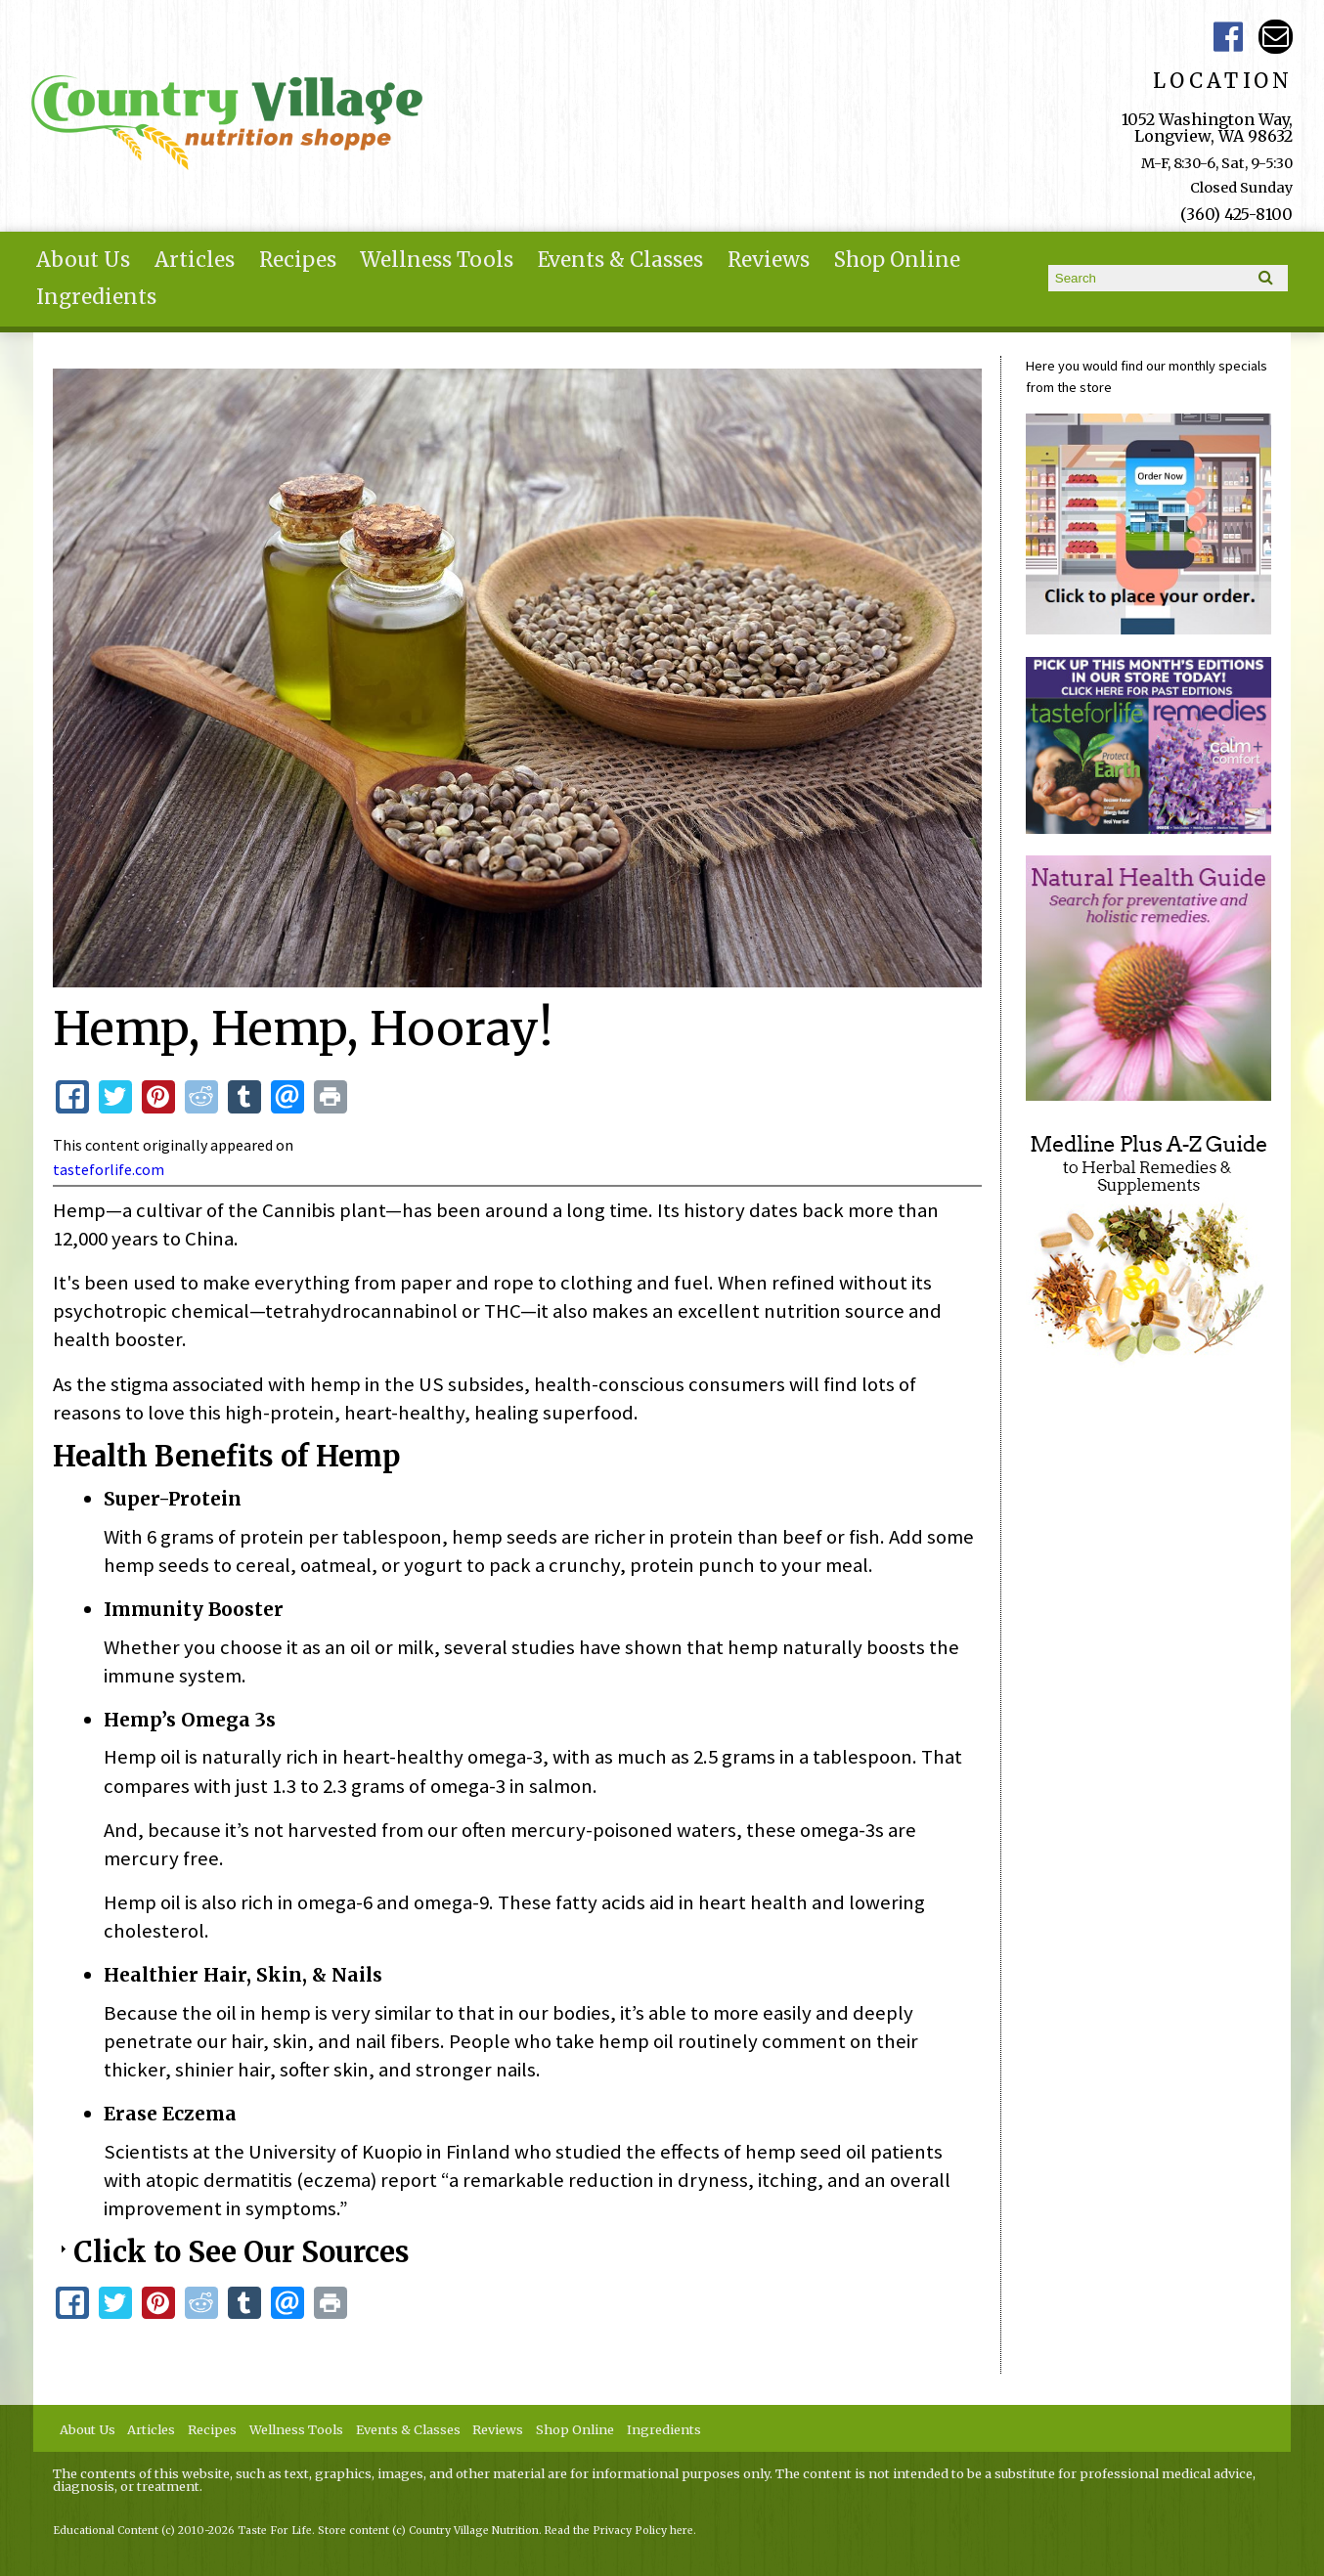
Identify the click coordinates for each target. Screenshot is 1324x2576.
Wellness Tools (436, 260)
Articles (194, 260)
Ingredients (96, 297)
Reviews (769, 260)
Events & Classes (620, 260)
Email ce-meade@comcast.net (1275, 37)
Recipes (297, 260)
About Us (83, 260)
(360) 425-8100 (1236, 214)
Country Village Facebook (1228, 37)
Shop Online (897, 260)
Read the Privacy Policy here (619, 2530)
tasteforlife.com (108, 1169)
